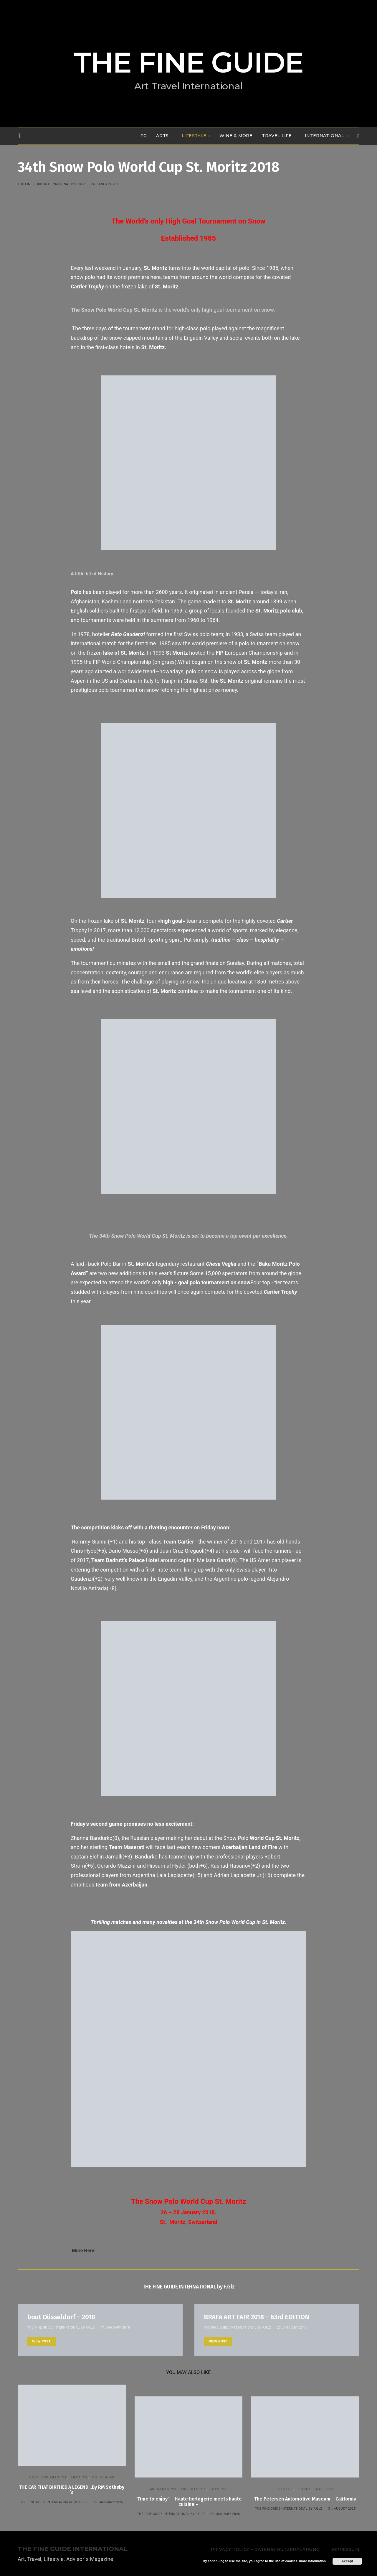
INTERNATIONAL (324, 135)
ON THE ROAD (103, 2477)
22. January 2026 (108, 2502)
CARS (33, 2477)
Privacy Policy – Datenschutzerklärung (265, 2549)
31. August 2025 (342, 2509)
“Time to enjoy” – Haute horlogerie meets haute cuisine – (188, 2501)
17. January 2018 (115, 2327)
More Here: (83, 2250)
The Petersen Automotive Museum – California (305, 2499)
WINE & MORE (235, 135)
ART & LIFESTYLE (163, 2489)
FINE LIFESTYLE (54, 2477)
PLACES (303, 2489)
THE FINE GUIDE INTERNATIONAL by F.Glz (51, 184)
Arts (162, 135)
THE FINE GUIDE (188, 62)
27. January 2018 (292, 2327)
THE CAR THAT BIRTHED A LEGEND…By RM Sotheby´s (71, 2489)
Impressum (344, 2549)
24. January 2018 (105, 184)
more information (312, 2561)
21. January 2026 (225, 2514)
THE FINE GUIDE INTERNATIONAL (73, 2549)
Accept (347, 2561)
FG (143, 135)
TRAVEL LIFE (277, 135)
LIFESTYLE (194, 135)
